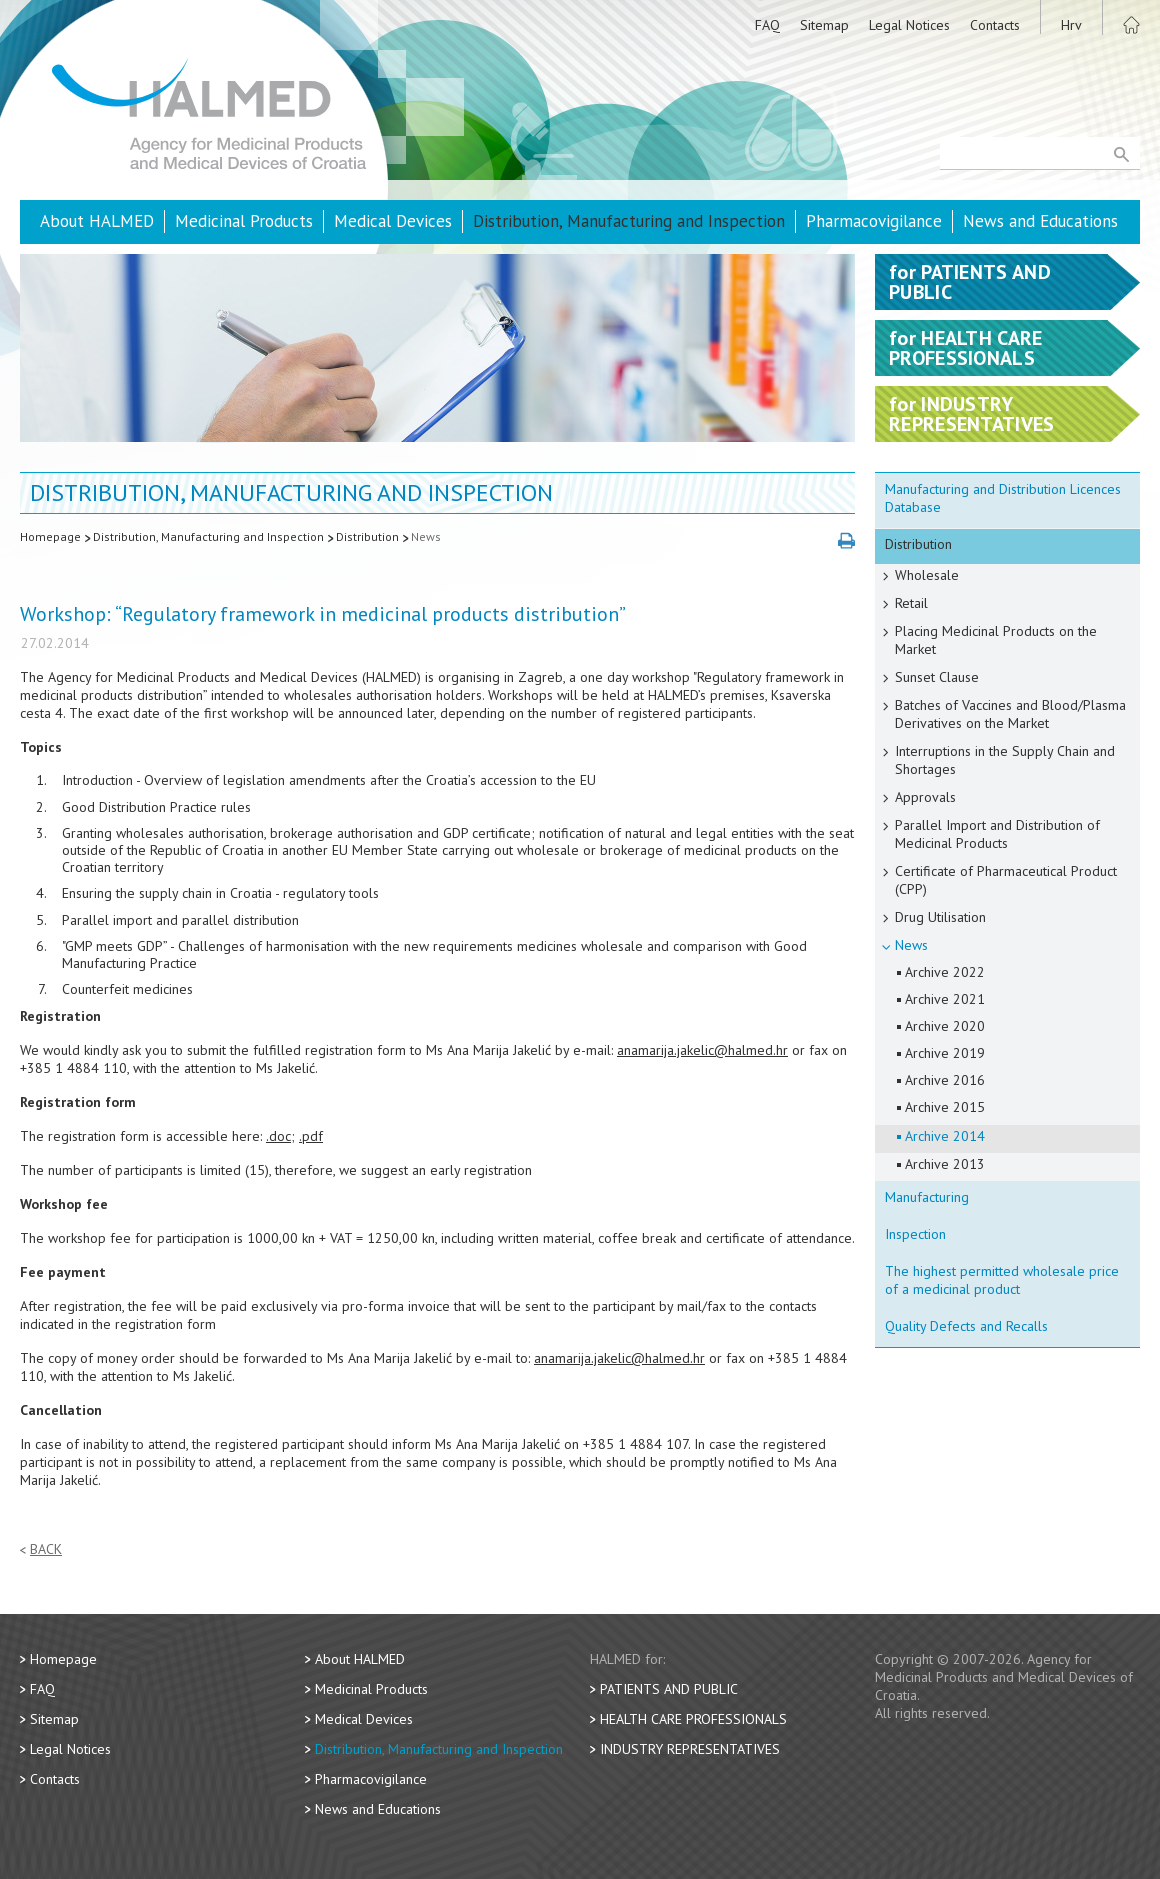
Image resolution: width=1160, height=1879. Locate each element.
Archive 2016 (945, 1080)
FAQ (767, 25)
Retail (911, 603)
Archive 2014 (945, 1136)
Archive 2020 (945, 1026)
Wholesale (927, 575)
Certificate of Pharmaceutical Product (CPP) (1006, 880)
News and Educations (1040, 221)
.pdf (311, 1136)
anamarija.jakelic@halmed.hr (702, 1050)
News (426, 536)
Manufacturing (927, 1197)
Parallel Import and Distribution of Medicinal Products (997, 834)
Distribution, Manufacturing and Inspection (629, 221)
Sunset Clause (937, 677)
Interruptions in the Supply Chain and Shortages (1005, 760)
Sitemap (824, 25)
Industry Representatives (690, 1749)
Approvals (925, 797)
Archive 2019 (945, 1053)
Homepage (50, 536)
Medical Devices (393, 221)
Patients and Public (669, 1689)
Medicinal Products (244, 221)
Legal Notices (909, 25)
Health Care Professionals (693, 1719)
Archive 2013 (945, 1164)
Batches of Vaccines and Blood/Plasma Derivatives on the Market (1010, 714)
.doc (278, 1136)
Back (46, 1549)
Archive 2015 (945, 1107)
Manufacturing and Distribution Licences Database (1003, 498)
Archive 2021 (945, 999)
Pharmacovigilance (874, 221)
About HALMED (97, 221)
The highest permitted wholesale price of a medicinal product (1002, 1280)
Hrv (1071, 25)
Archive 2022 (945, 972)
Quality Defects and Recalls (966, 1326)
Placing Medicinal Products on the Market (996, 640)
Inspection (915, 1234)
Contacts (995, 25)
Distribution (367, 536)
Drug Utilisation (940, 917)
